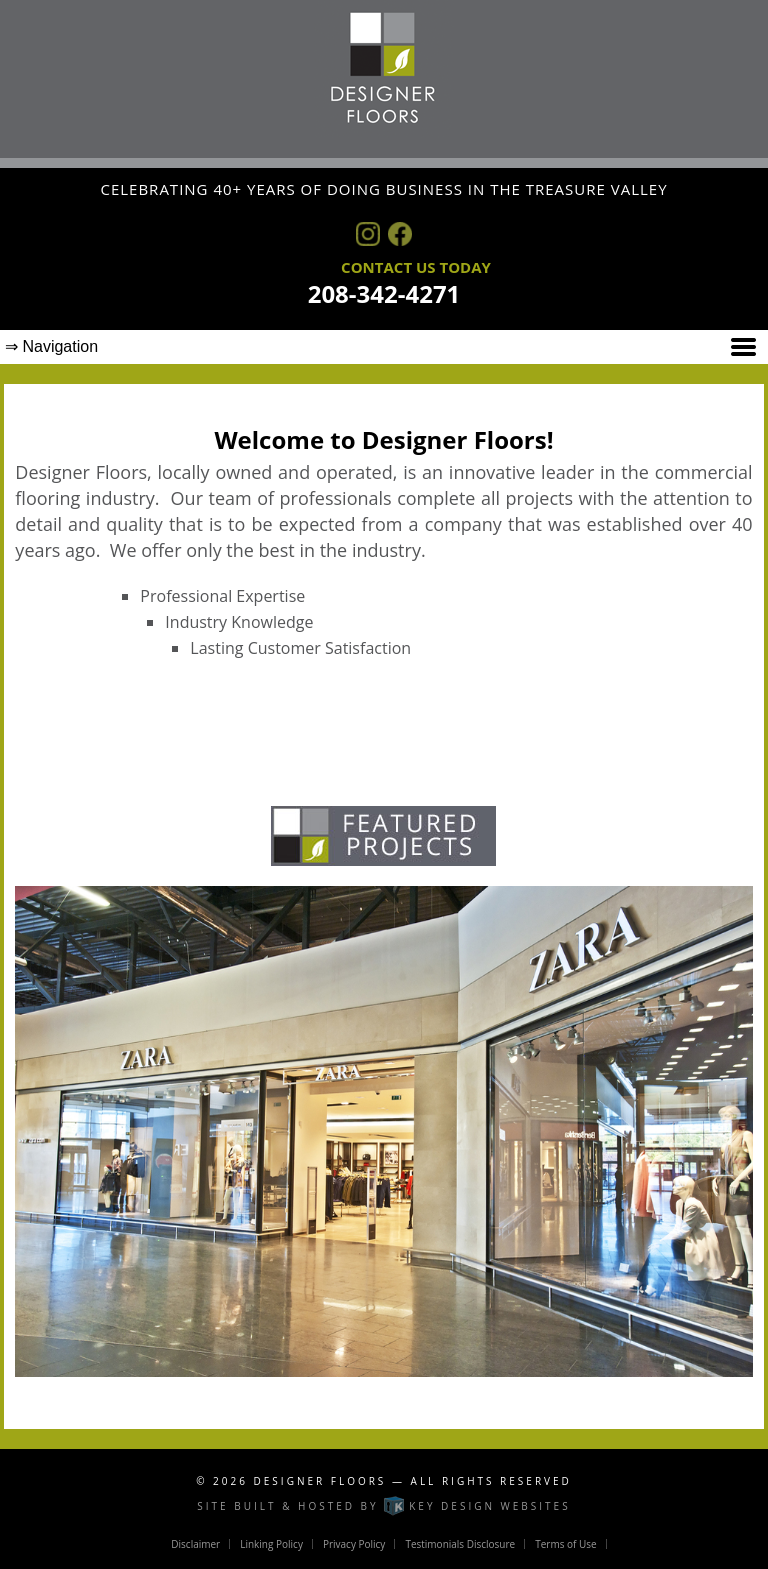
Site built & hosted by (383, 1506)
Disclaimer (195, 1544)
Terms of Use (565, 1544)
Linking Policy (271, 1544)
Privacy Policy (354, 1544)
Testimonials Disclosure (460, 1544)
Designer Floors (320, 1481)
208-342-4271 (384, 293)
